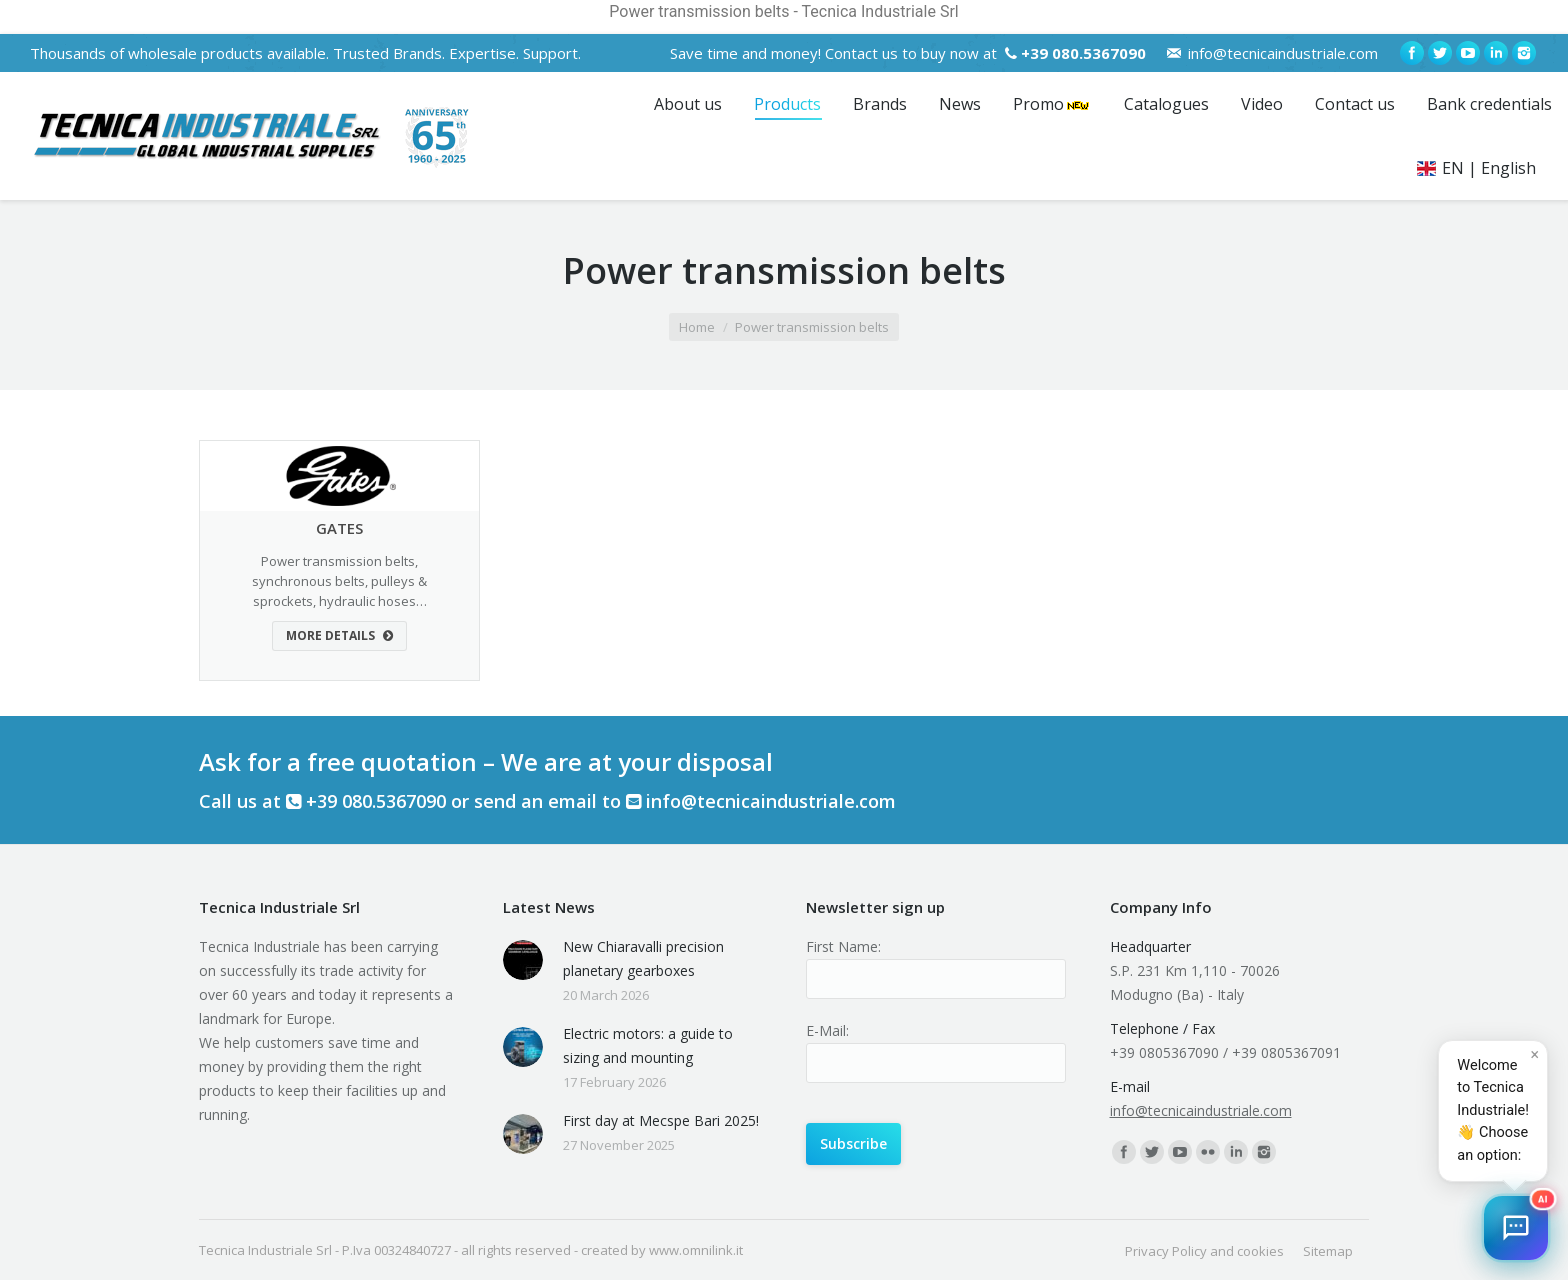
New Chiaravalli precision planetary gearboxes (643, 958)
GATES (339, 528)
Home (697, 327)
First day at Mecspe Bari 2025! (661, 1120)
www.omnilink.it (696, 1250)
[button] (1516, 1228)
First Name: (843, 946)
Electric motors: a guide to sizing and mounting (648, 1045)
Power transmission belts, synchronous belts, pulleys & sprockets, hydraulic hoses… (339, 581)
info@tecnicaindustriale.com (1283, 53)
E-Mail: (827, 1030)
